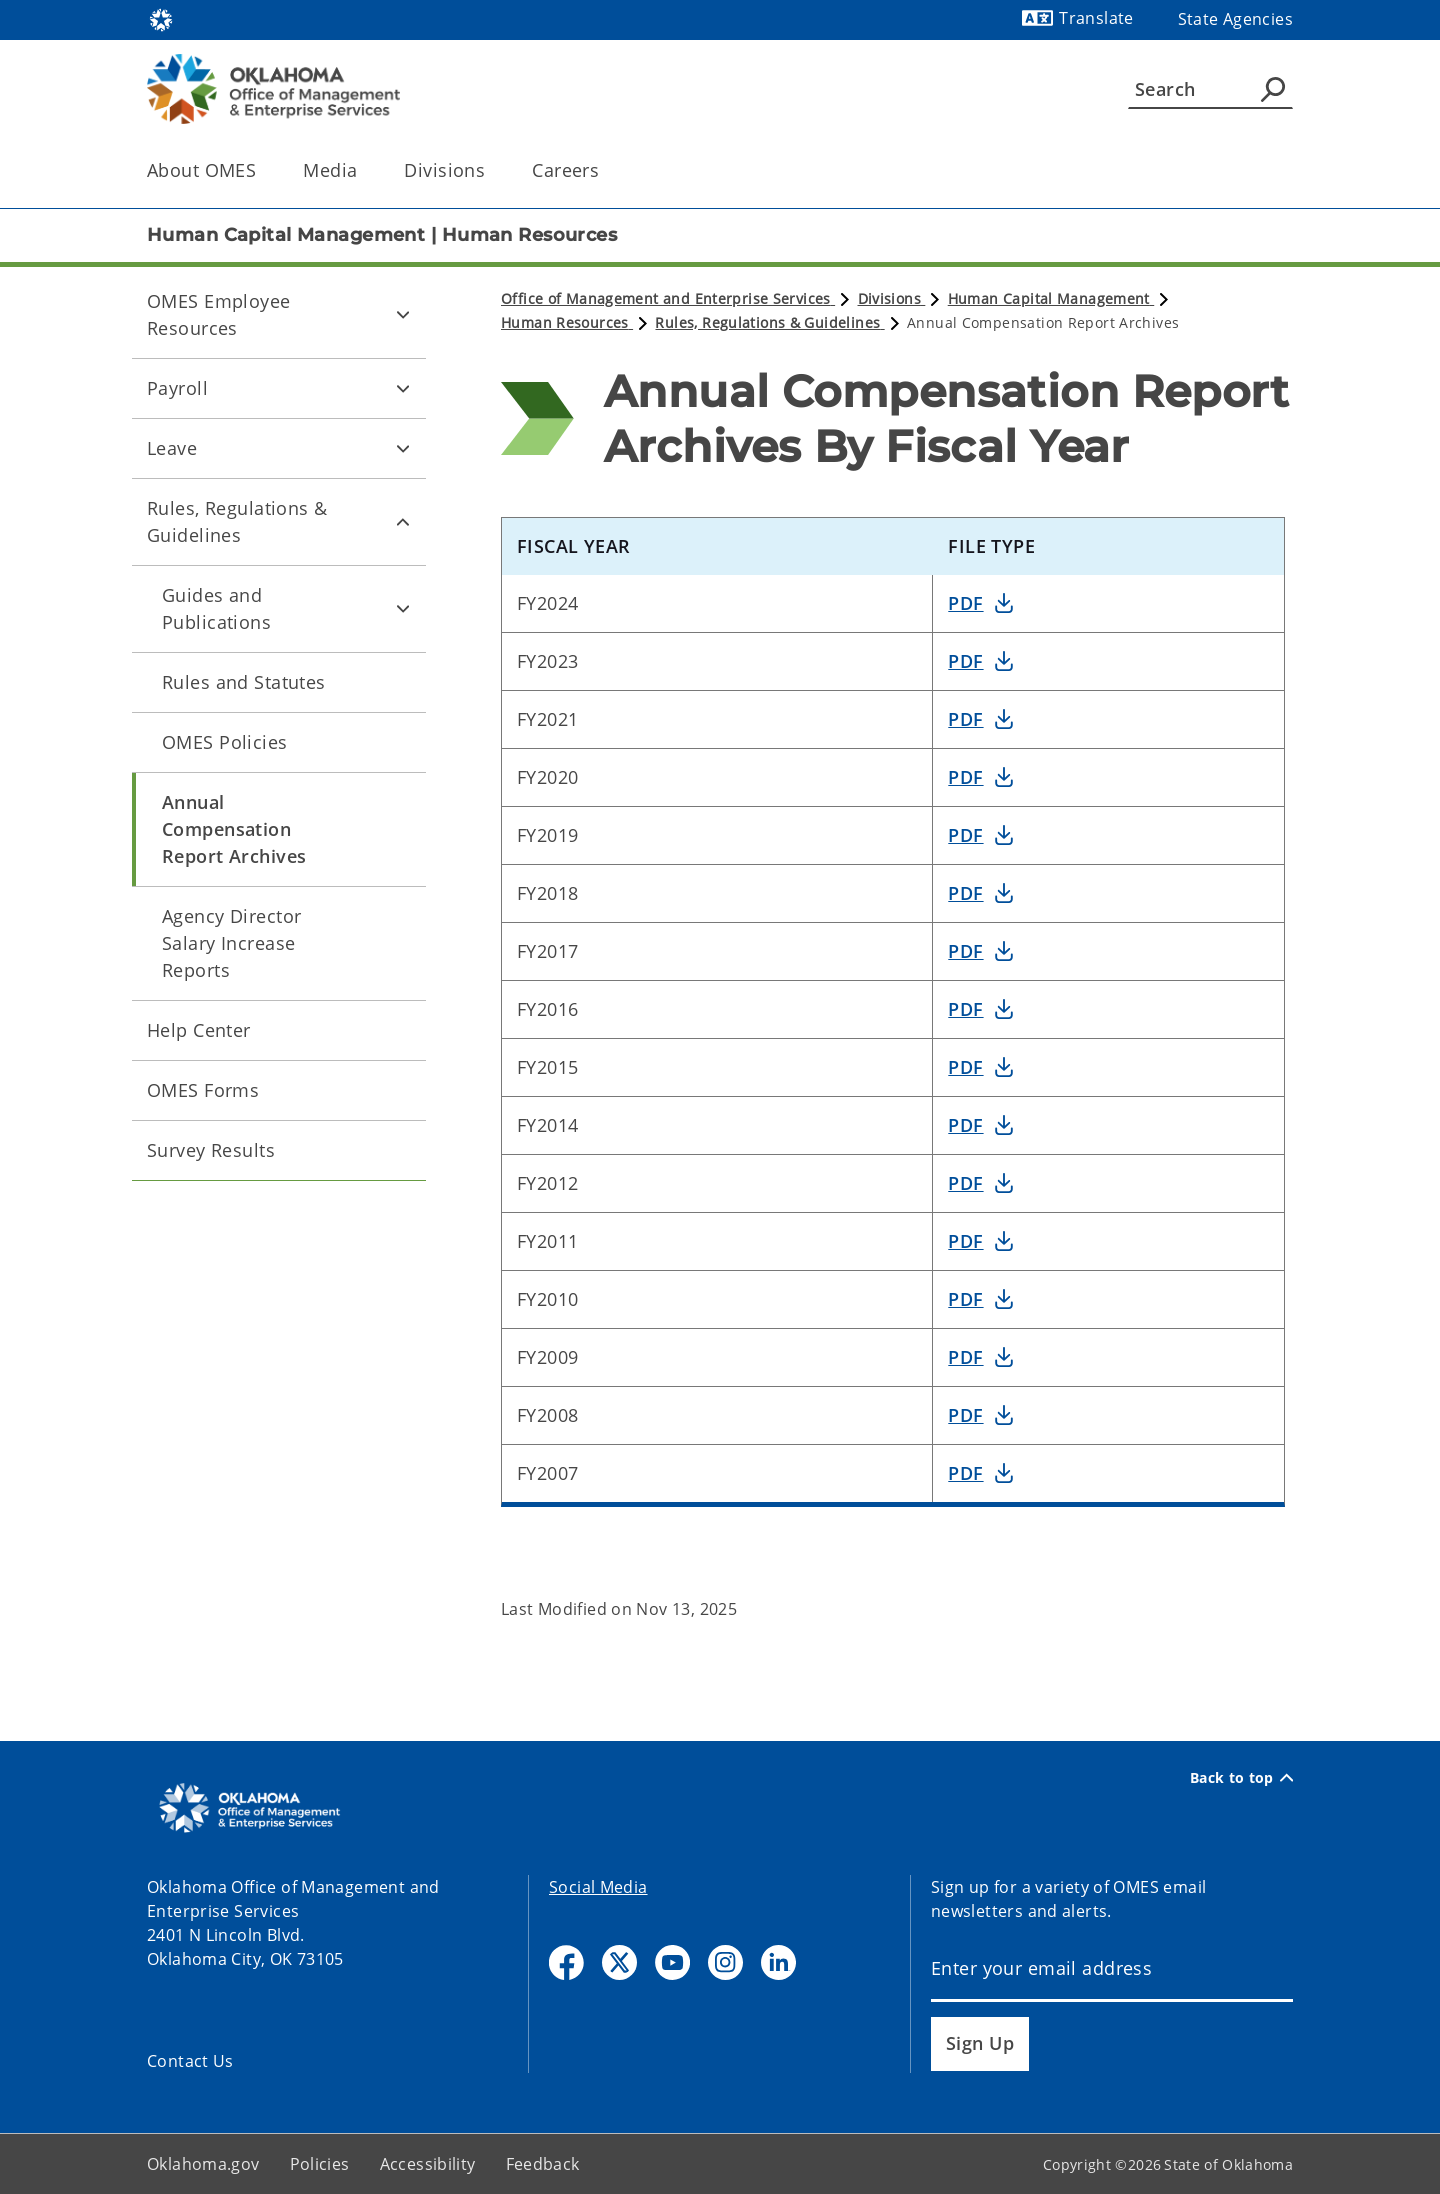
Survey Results (211, 1150)
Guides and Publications (216, 608)
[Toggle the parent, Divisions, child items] (491, 170)
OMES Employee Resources (219, 314)
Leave (172, 448)
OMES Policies (225, 742)
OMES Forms (203, 1090)
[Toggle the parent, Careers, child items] (605, 170)
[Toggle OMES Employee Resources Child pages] (403, 315)
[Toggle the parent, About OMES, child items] (262, 170)
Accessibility (428, 2164)
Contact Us (190, 2061)
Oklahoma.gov (203, 2164)
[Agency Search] (1273, 89)
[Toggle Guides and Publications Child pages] (403, 609)
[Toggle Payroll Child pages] (403, 388)
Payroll (177, 388)
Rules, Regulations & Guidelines (237, 521)
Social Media (598, 1887)
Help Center (199, 1030)
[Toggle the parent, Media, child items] (363, 170)
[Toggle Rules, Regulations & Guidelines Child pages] (403, 522)
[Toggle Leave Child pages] (403, 448)
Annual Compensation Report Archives (234, 829)
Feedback (543, 2164)
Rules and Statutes (244, 682)
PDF (965, 603)
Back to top (1241, 1778)
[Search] (1210, 89)
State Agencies (1235, 19)
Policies (320, 2164)
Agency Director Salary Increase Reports (231, 943)
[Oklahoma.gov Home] (161, 18)
